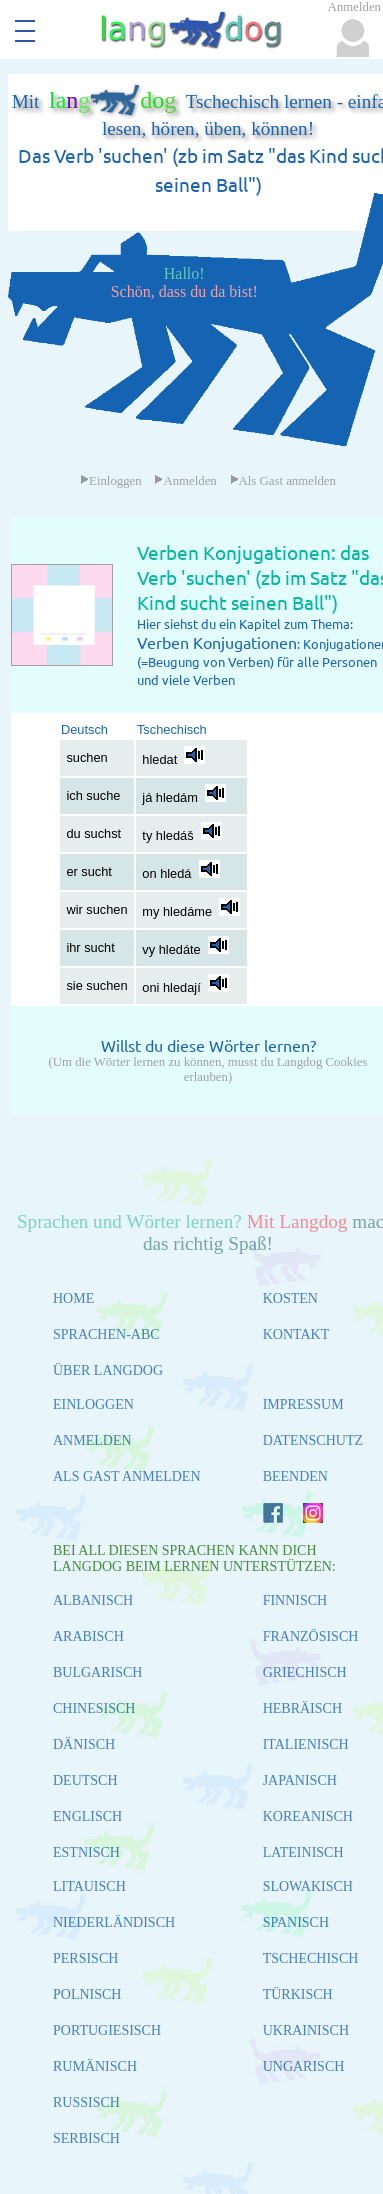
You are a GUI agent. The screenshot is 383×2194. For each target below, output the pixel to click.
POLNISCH (87, 1994)
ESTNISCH (86, 1852)
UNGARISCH (304, 2066)
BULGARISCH (97, 1672)
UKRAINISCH (306, 2030)
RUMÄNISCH (95, 2066)
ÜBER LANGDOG (108, 1370)
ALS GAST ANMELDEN (127, 1476)
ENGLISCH (87, 1816)
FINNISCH (295, 1600)
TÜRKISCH (298, 1994)
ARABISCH (88, 1636)
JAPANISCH (300, 1780)
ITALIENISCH (306, 1744)
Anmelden (185, 481)
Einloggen (111, 481)
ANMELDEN (92, 1440)
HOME (73, 1298)
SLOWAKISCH (308, 1886)
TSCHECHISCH (311, 1958)
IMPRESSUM (303, 1404)
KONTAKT (296, 1334)
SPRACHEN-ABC (106, 1334)
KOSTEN (290, 1298)
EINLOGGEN (93, 1404)
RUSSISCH (86, 2102)
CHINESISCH (94, 1708)
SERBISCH (86, 2138)
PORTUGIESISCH (107, 2030)
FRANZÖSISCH (311, 1636)
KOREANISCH (308, 1816)
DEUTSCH (85, 1780)
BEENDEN (295, 1476)
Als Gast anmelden (283, 481)
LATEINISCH (303, 1852)
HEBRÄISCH (302, 1708)
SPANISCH (296, 1922)
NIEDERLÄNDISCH (114, 1922)
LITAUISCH (89, 1886)
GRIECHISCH (305, 1672)
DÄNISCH (84, 1744)
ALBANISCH (93, 1600)
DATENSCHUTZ (313, 1440)
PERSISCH (85, 1958)
